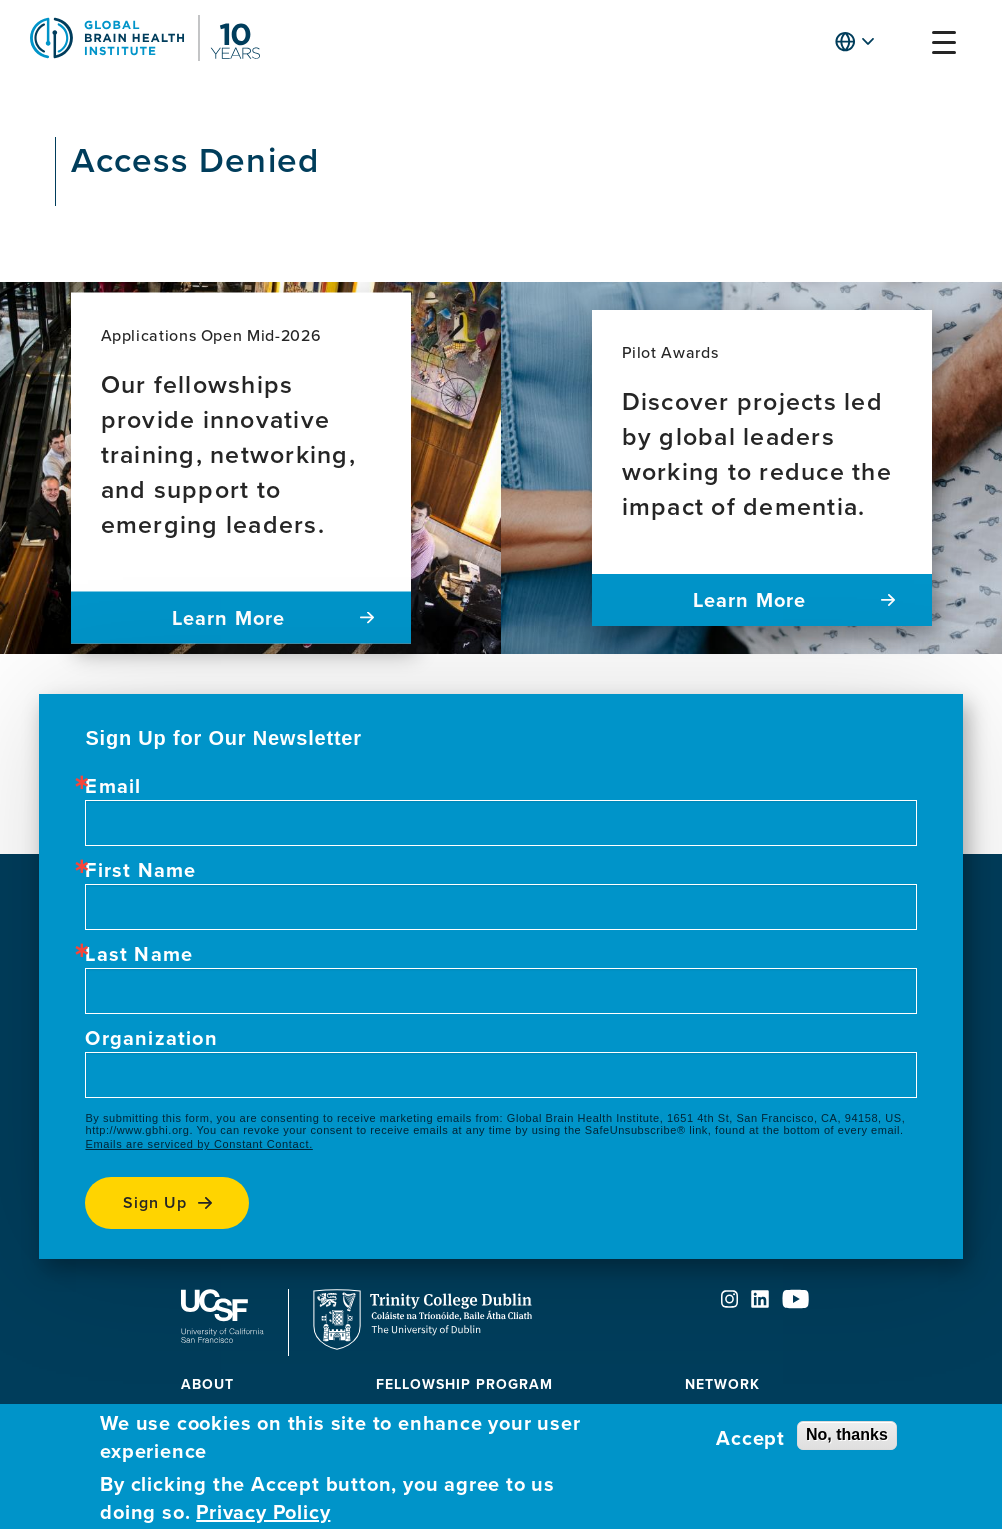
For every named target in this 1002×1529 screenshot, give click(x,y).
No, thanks (847, 1434)
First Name (140, 870)
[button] (905, 46)
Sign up (155, 1202)
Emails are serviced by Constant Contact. (198, 1144)
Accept (750, 1438)
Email (113, 786)
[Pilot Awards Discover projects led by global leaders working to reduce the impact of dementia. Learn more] (762, 468)
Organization (151, 1038)
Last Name (139, 954)
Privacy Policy (263, 1512)
